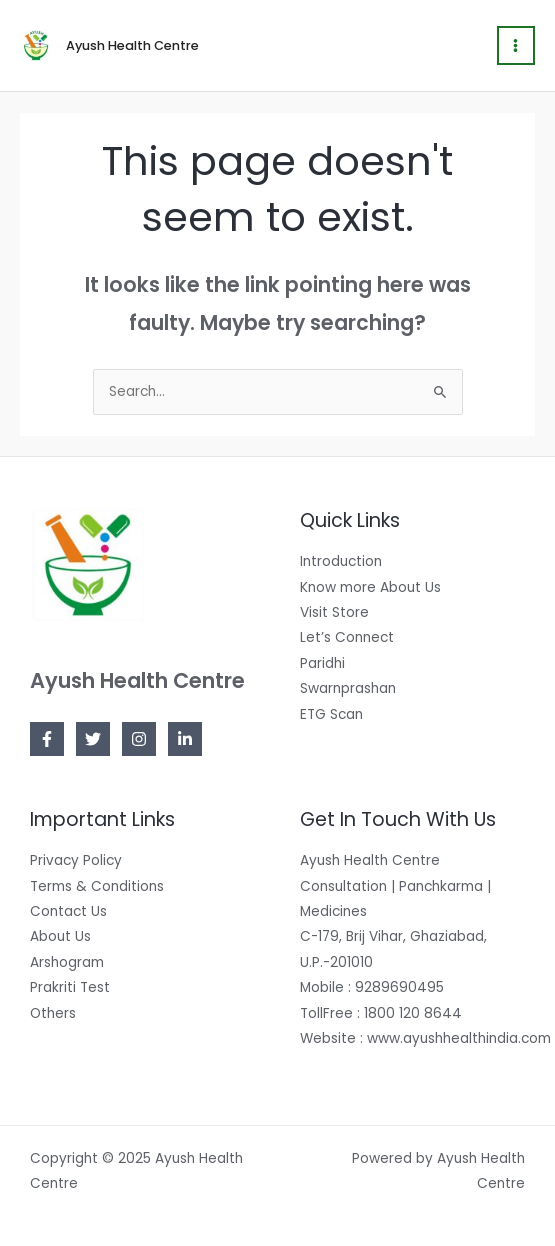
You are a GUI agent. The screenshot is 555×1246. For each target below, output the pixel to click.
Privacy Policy (76, 860)
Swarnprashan (348, 688)
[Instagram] (139, 739)
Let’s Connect (347, 637)
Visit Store (334, 612)
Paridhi (322, 663)
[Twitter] (93, 739)
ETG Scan (331, 714)
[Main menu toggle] (516, 45)
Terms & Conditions (97, 886)
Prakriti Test (70, 987)
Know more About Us (370, 587)
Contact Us (68, 911)
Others (53, 1013)
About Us (60, 936)
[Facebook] (47, 739)
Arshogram (67, 962)
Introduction (341, 561)
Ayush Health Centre (132, 45)
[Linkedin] (185, 739)
